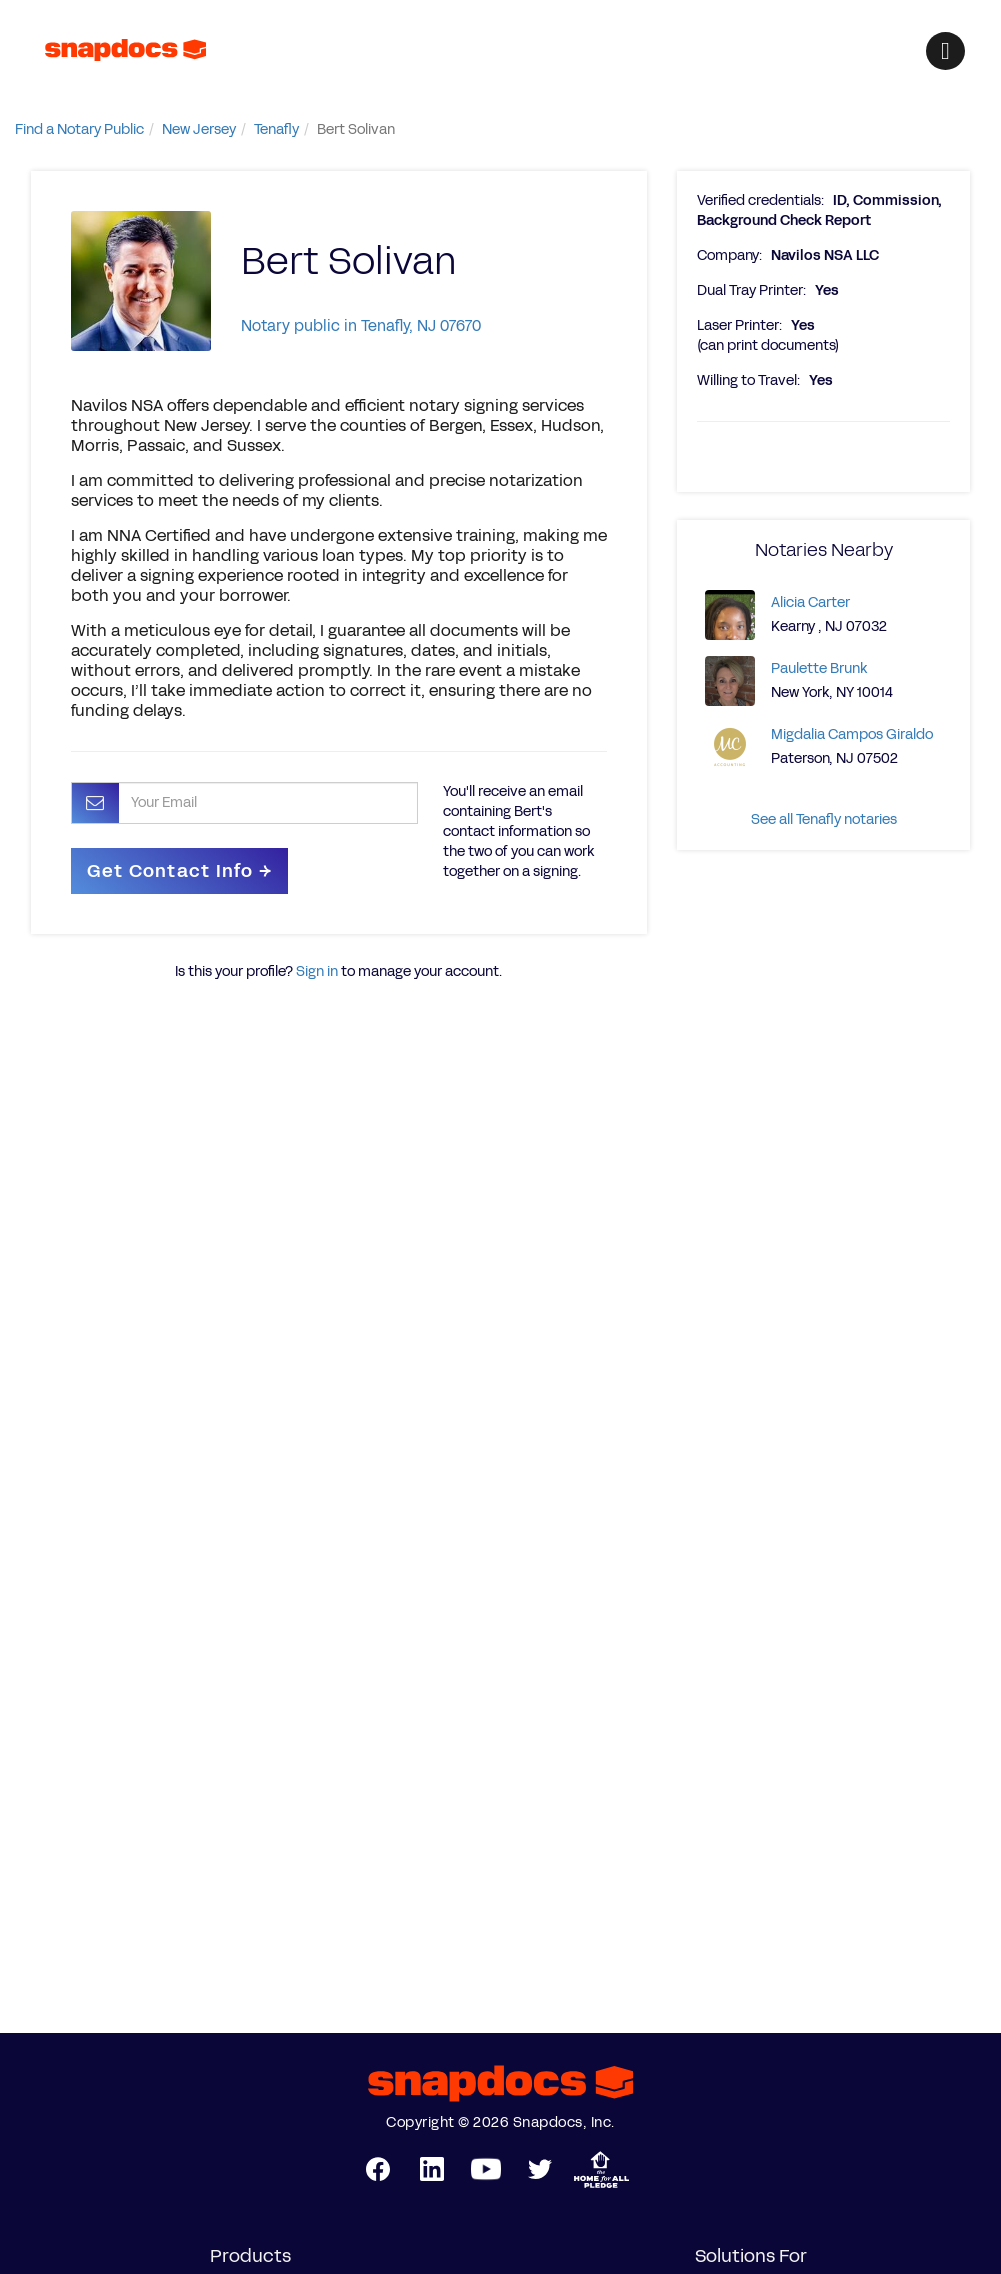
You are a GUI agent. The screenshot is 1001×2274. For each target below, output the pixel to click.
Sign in (317, 971)
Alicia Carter (810, 602)
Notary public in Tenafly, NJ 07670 (361, 325)
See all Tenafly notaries (824, 819)
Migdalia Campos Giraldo (852, 734)
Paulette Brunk (819, 668)
